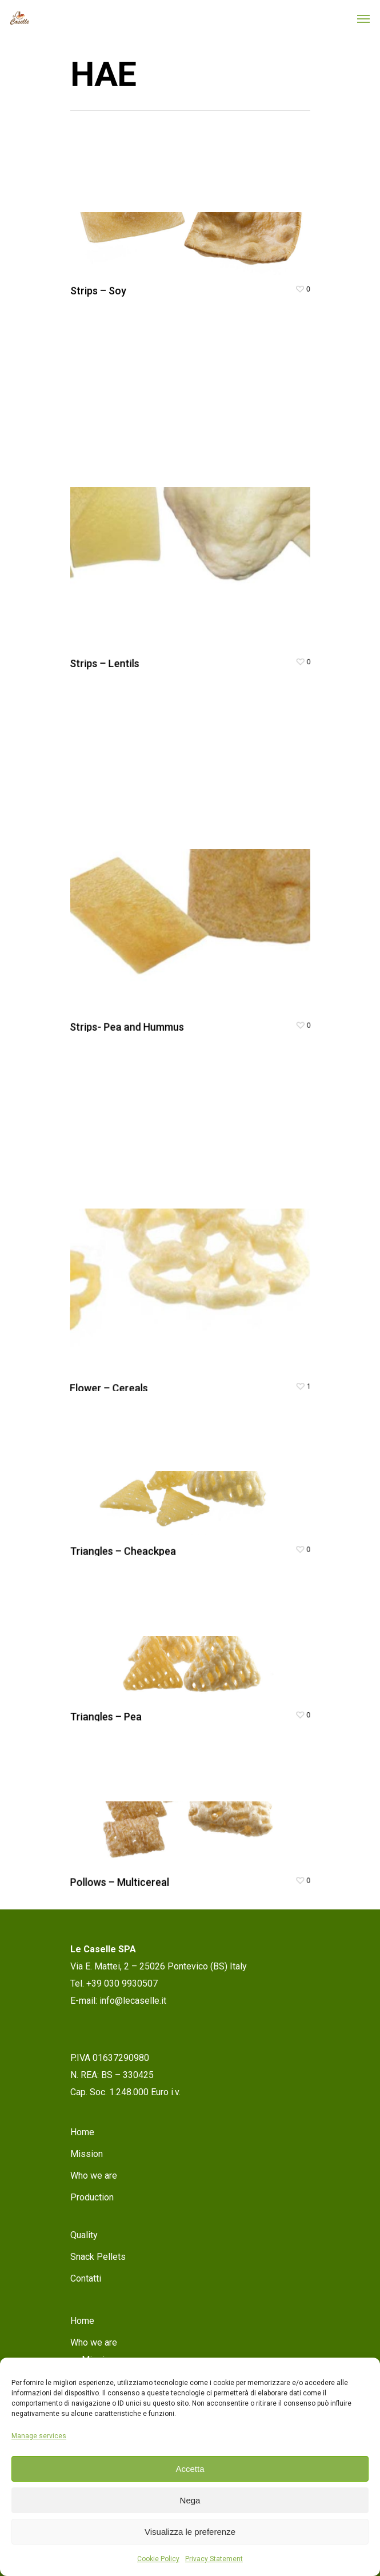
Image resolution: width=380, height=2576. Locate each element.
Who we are (93, 2175)
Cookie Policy (158, 2559)
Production (92, 2197)
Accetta (189, 2469)
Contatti (85, 2278)
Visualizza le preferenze (190, 2532)
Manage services (38, 2436)
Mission (86, 2153)
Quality (84, 2235)
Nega (190, 2500)
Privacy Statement (214, 2559)
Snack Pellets (98, 2256)
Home (82, 2132)
